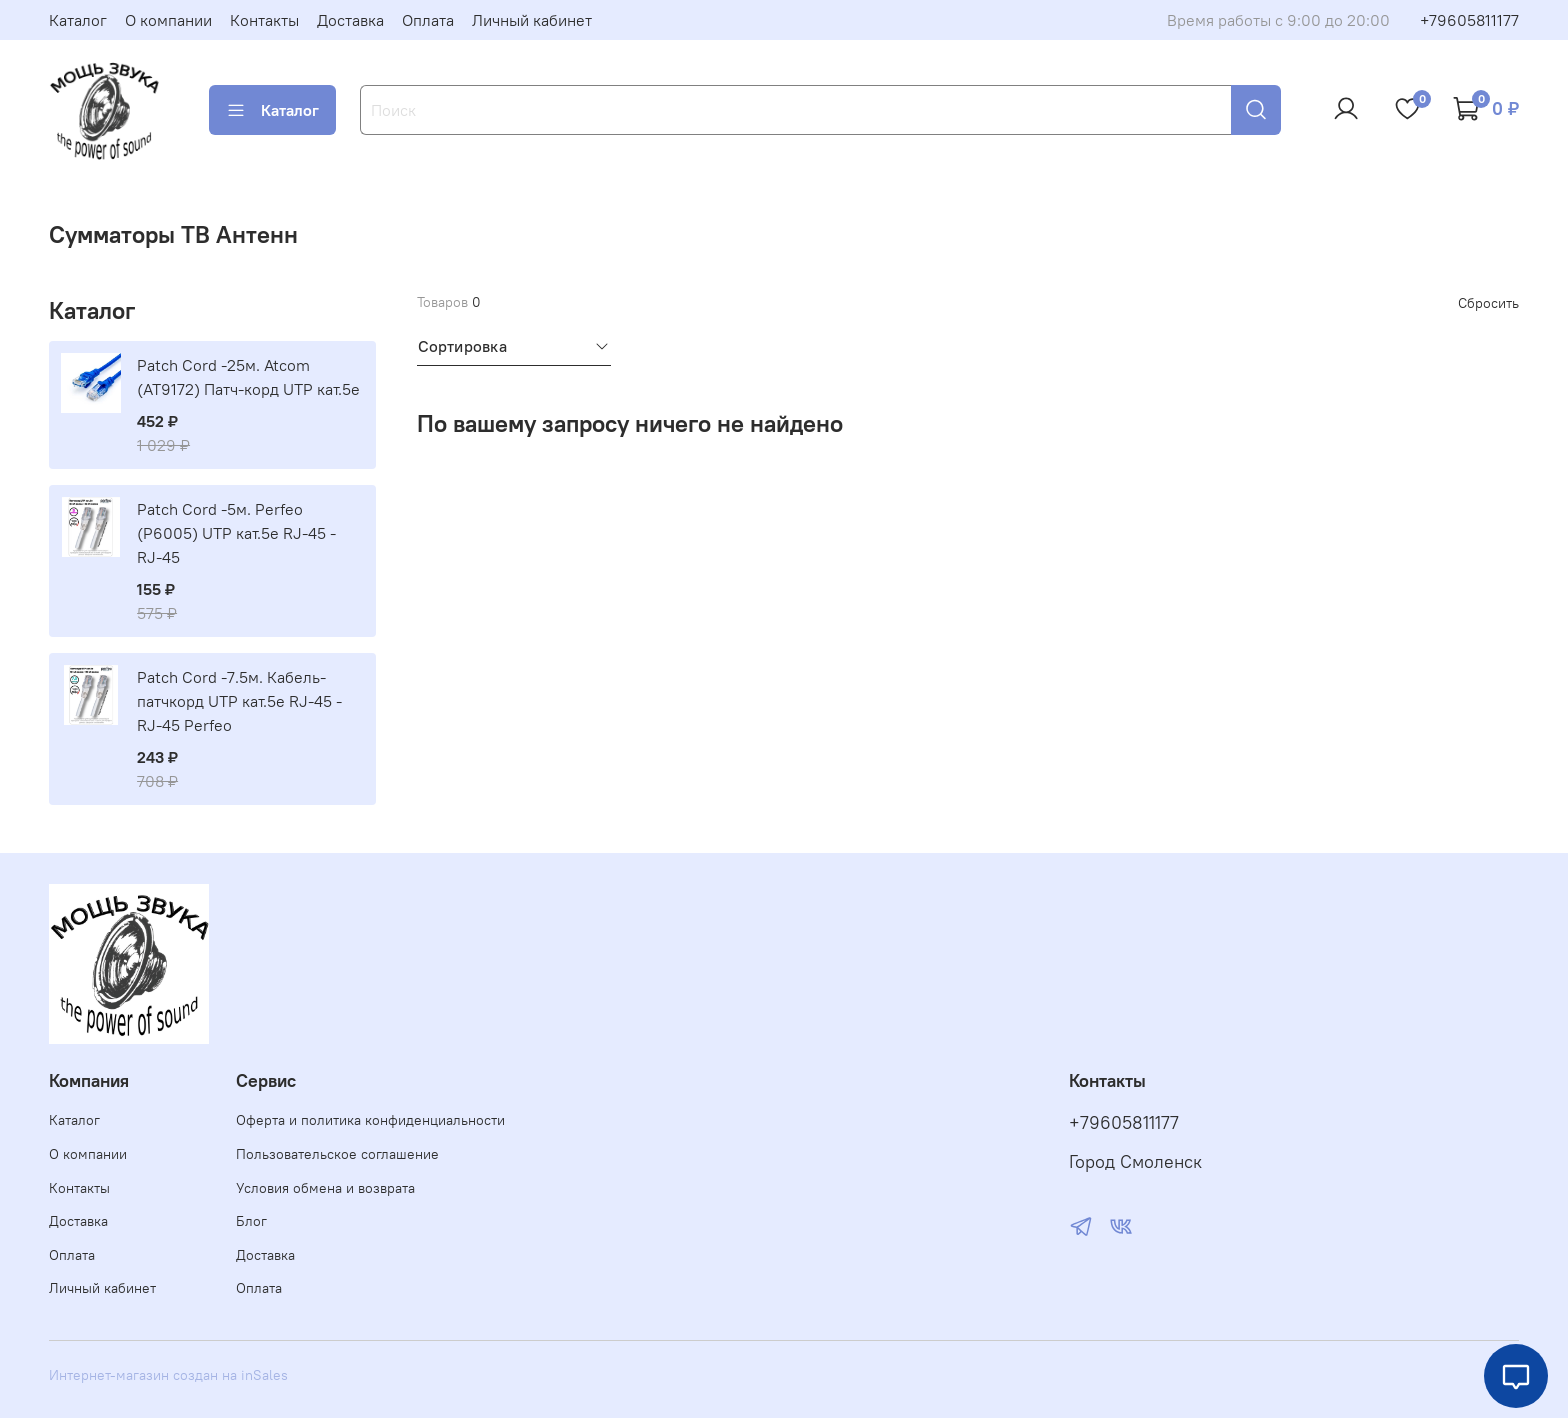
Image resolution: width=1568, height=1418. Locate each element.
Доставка (350, 20)
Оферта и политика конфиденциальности (370, 1120)
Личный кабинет (532, 20)
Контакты (264, 20)
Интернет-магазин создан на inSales (168, 1375)
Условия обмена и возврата (325, 1188)
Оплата (428, 20)
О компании (168, 20)
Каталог (78, 20)
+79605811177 (1469, 20)
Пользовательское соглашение (337, 1154)
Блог (251, 1221)
